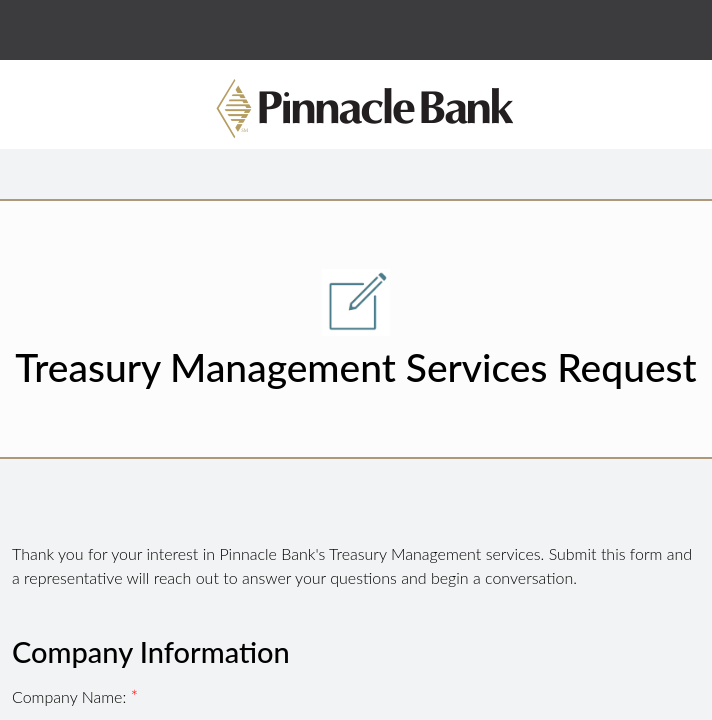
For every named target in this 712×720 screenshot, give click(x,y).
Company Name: (71, 696)
